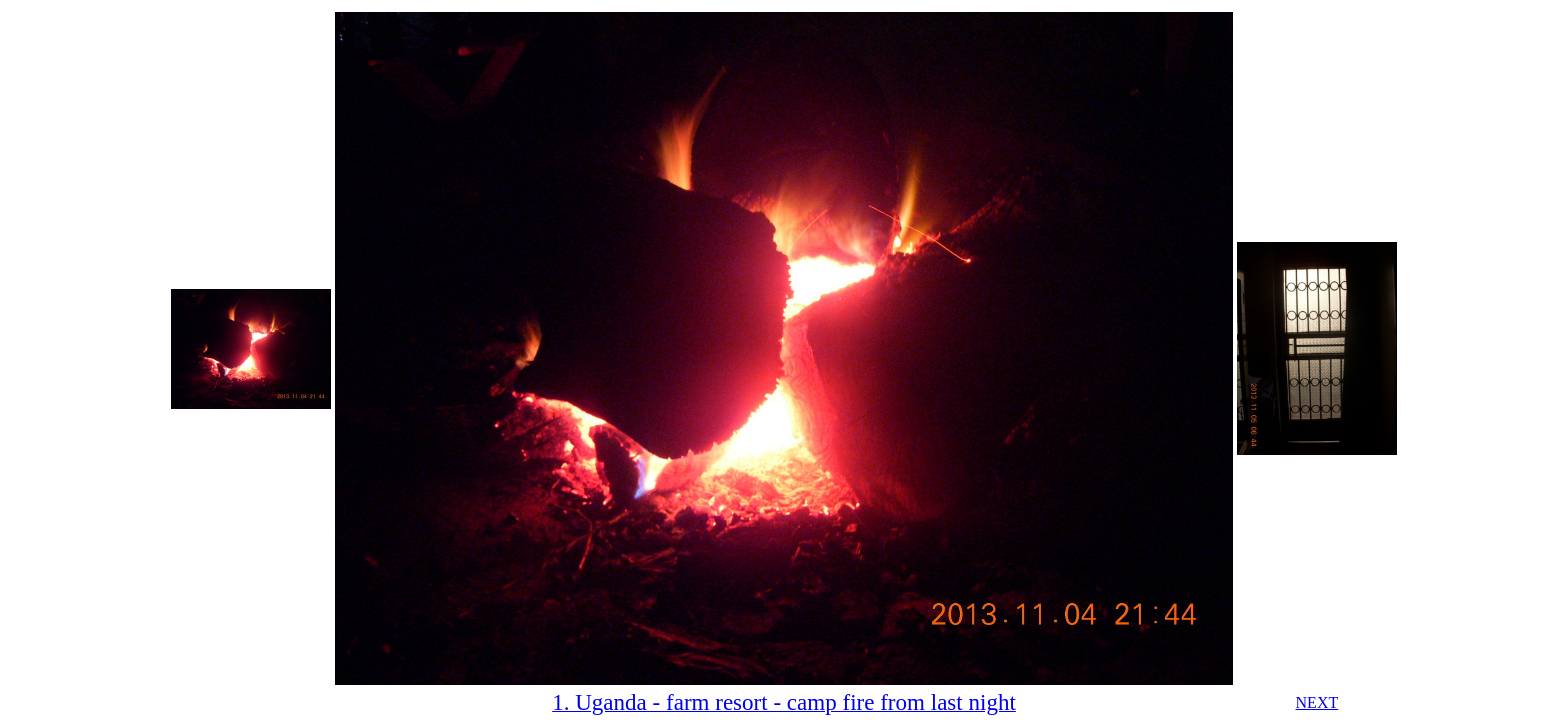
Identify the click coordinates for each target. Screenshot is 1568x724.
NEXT (1317, 702)
